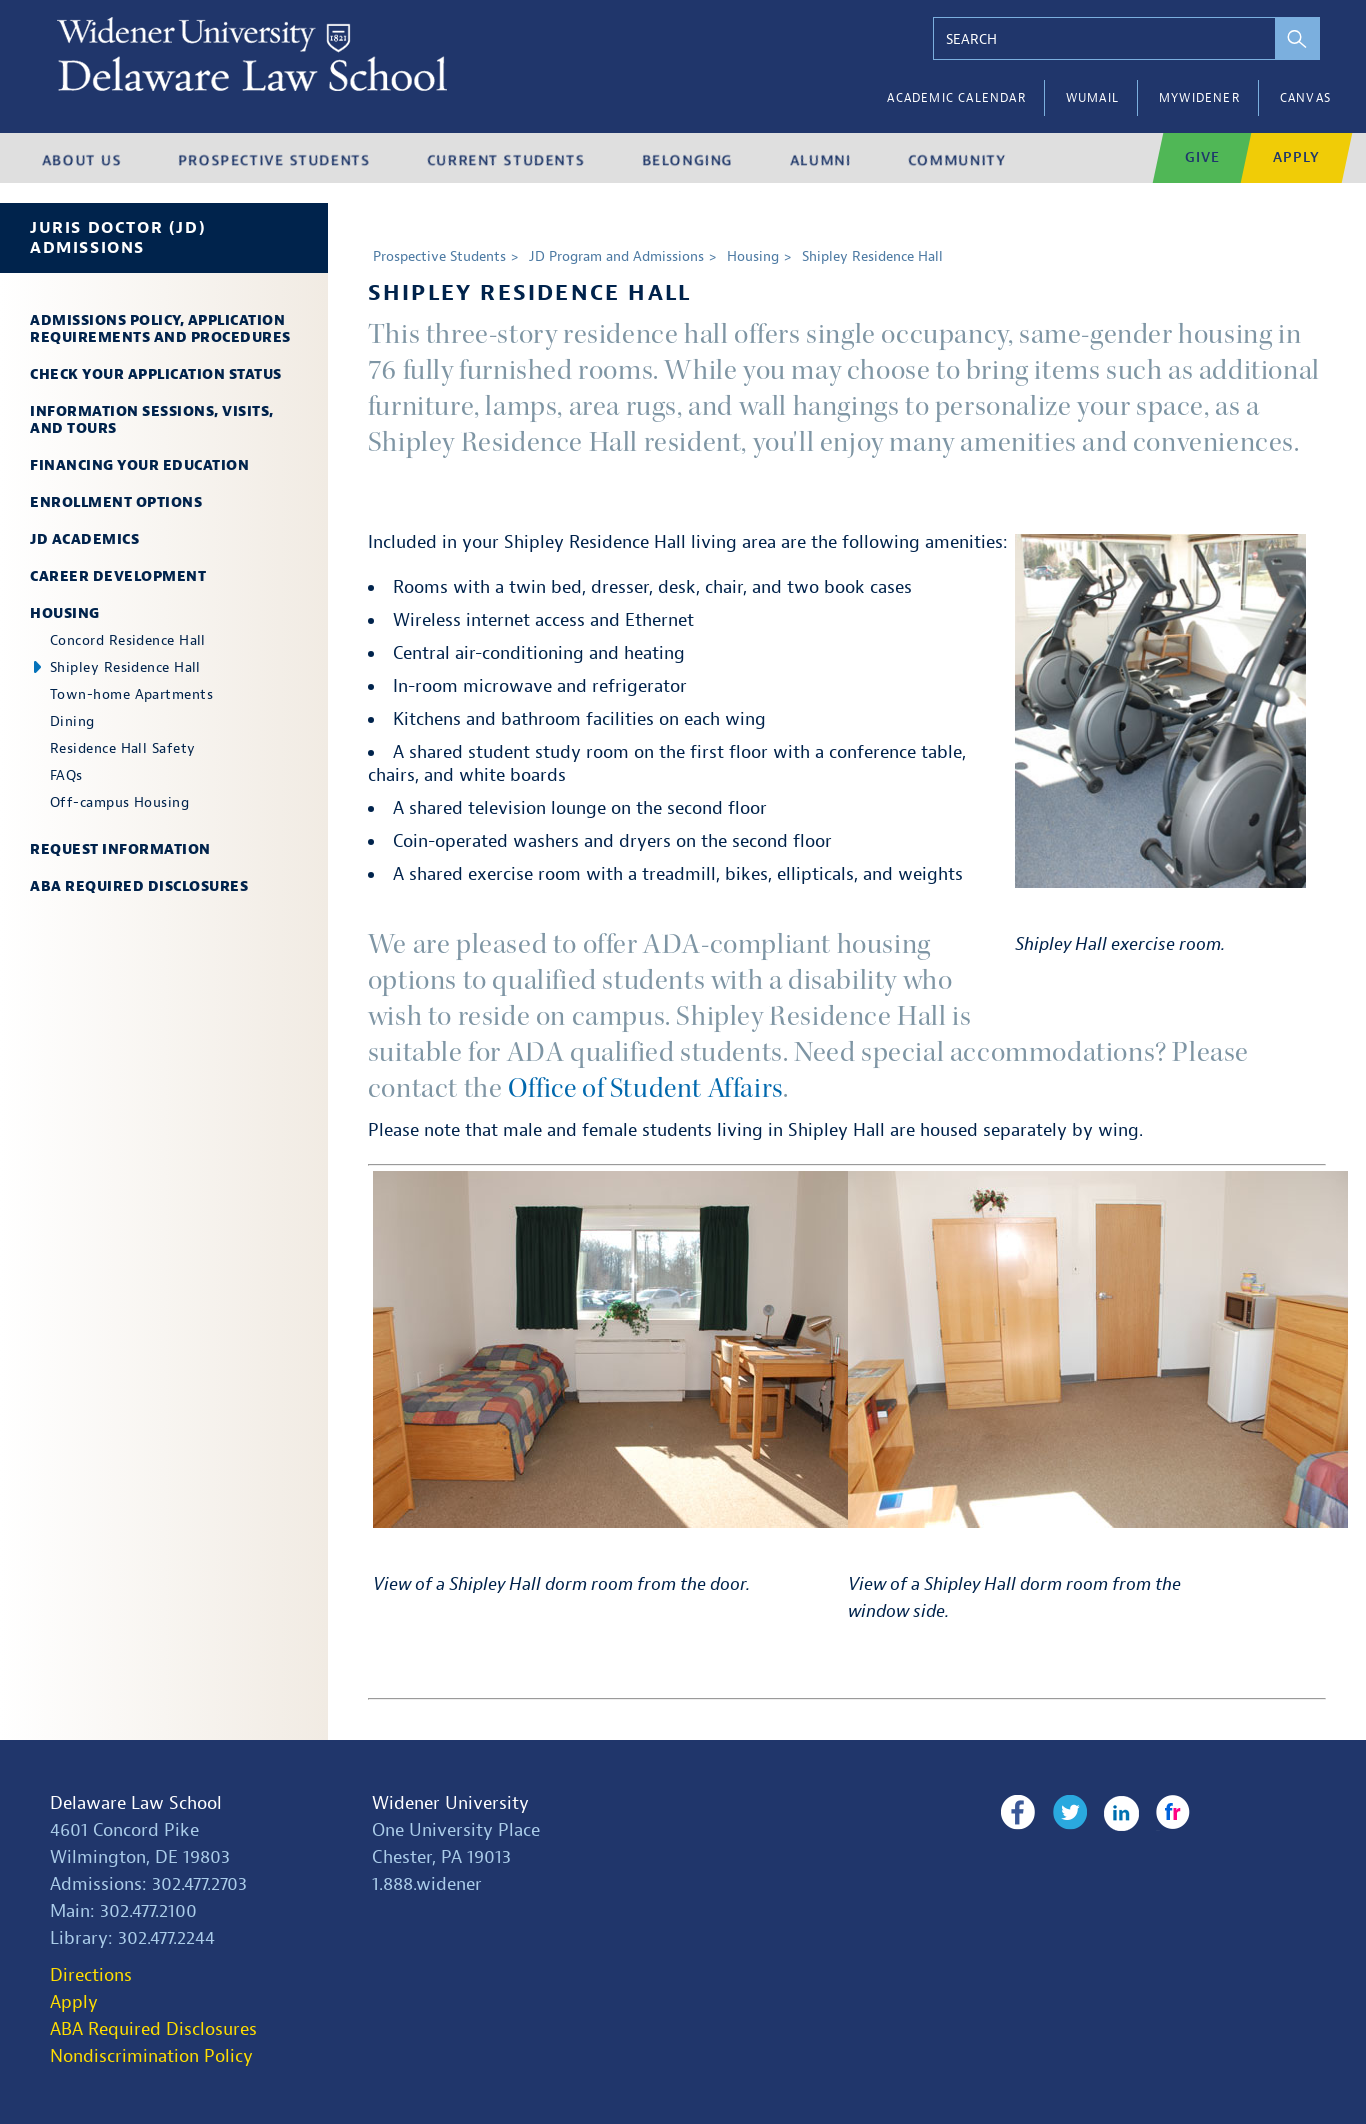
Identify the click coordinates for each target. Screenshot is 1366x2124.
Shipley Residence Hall (125, 667)
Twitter (1067, 1812)
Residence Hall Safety (122, 748)
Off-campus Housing (119, 802)
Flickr (1169, 1812)
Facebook (1017, 1812)
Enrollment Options (116, 502)
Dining (72, 721)
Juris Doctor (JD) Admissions (118, 238)
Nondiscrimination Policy (151, 2055)
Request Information (120, 849)
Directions (91, 1974)
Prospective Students (439, 256)
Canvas (1305, 98)
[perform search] (1293, 38)
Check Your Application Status (156, 374)
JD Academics (84, 539)
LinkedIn (1118, 1812)
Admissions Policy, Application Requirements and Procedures (160, 329)
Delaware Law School (136, 1802)
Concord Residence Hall (128, 640)
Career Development (118, 576)
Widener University (450, 1802)
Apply (74, 2001)
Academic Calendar (956, 98)
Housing (65, 613)
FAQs (66, 775)
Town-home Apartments (131, 694)
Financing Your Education (139, 465)
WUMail (1092, 98)
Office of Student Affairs (649, 1088)
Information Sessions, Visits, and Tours (152, 420)
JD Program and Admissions (616, 256)
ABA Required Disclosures (139, 886)
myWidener (1199, 98)
